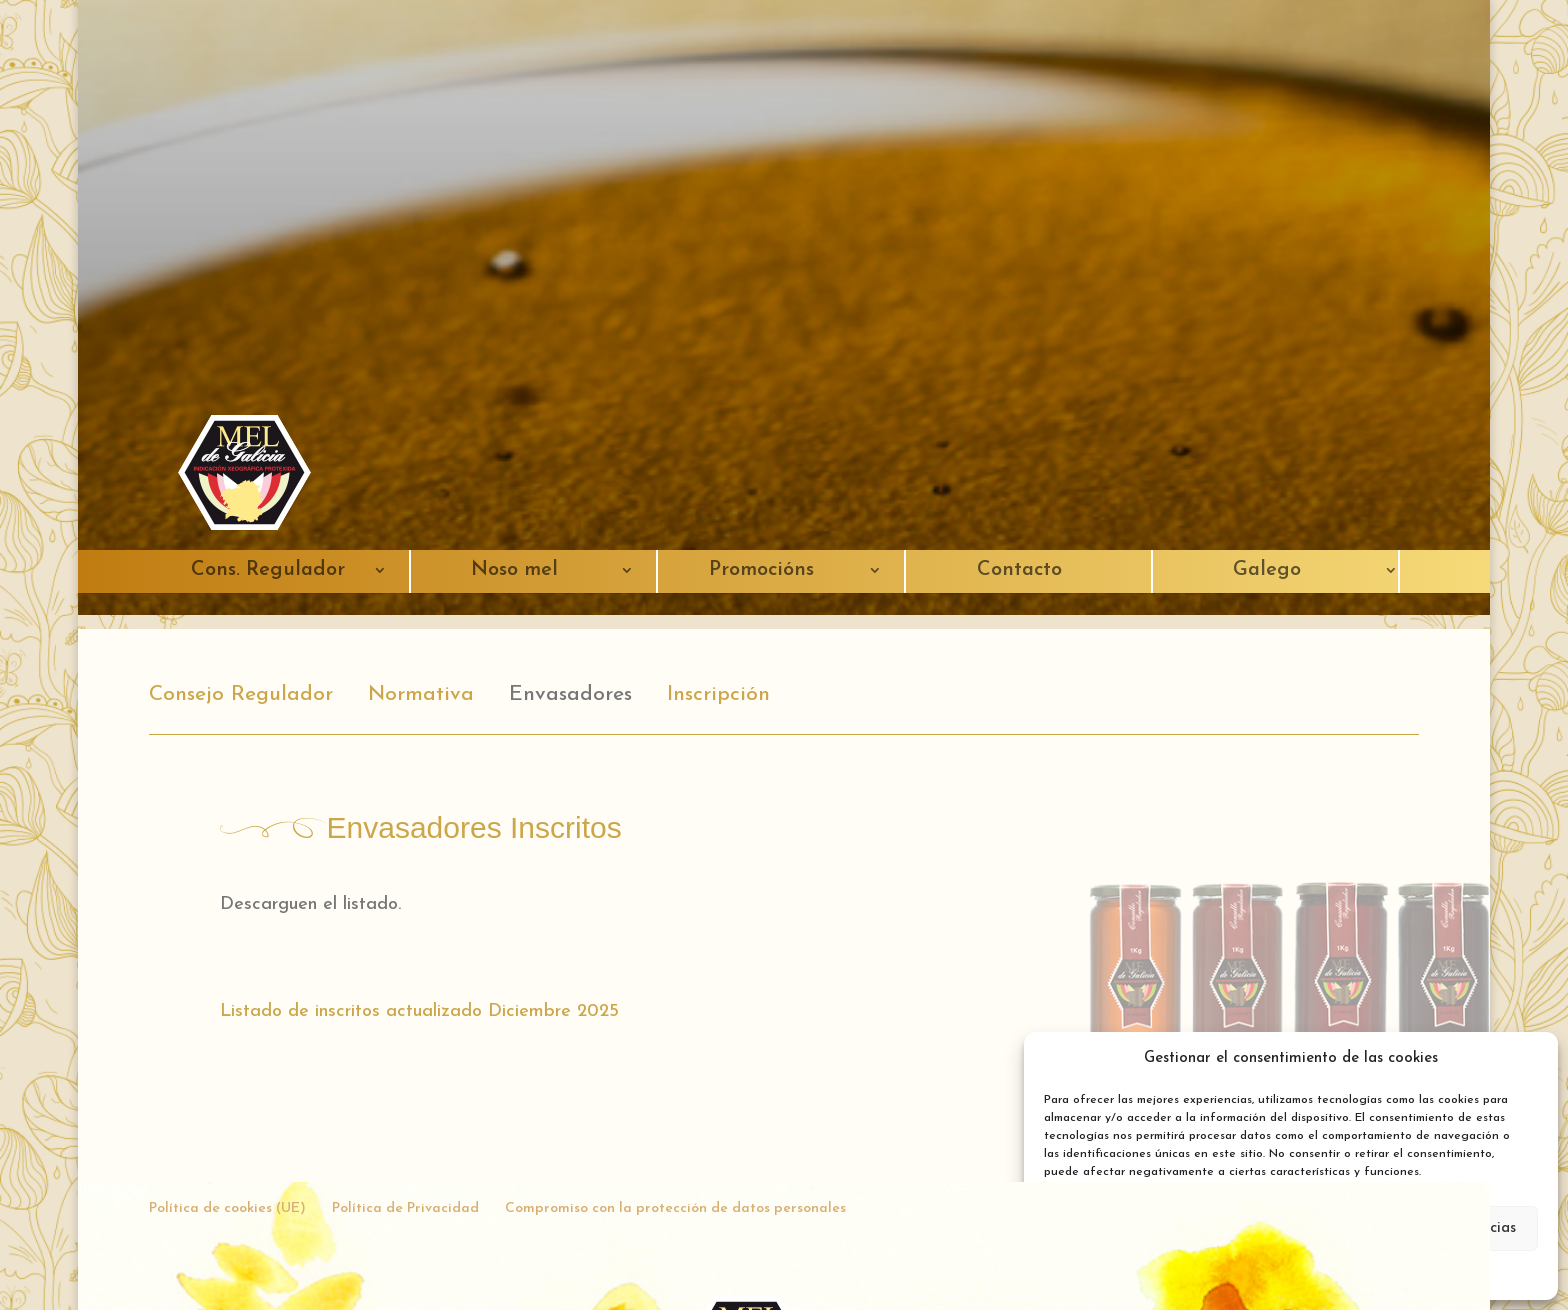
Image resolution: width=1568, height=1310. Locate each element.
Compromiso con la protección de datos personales (675, 1208)
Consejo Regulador (241, 694)
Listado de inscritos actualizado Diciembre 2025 (419, 1011)
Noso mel (514, 570)
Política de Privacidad (405, 1208)
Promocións (761, 570)
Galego (1267, 570)
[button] (1528, 1059)
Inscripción (718, 694)
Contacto (1019, 570)
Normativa (421, 694)
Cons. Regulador (268, 570)
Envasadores (570, 694)
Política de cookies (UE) (227, 1208)
